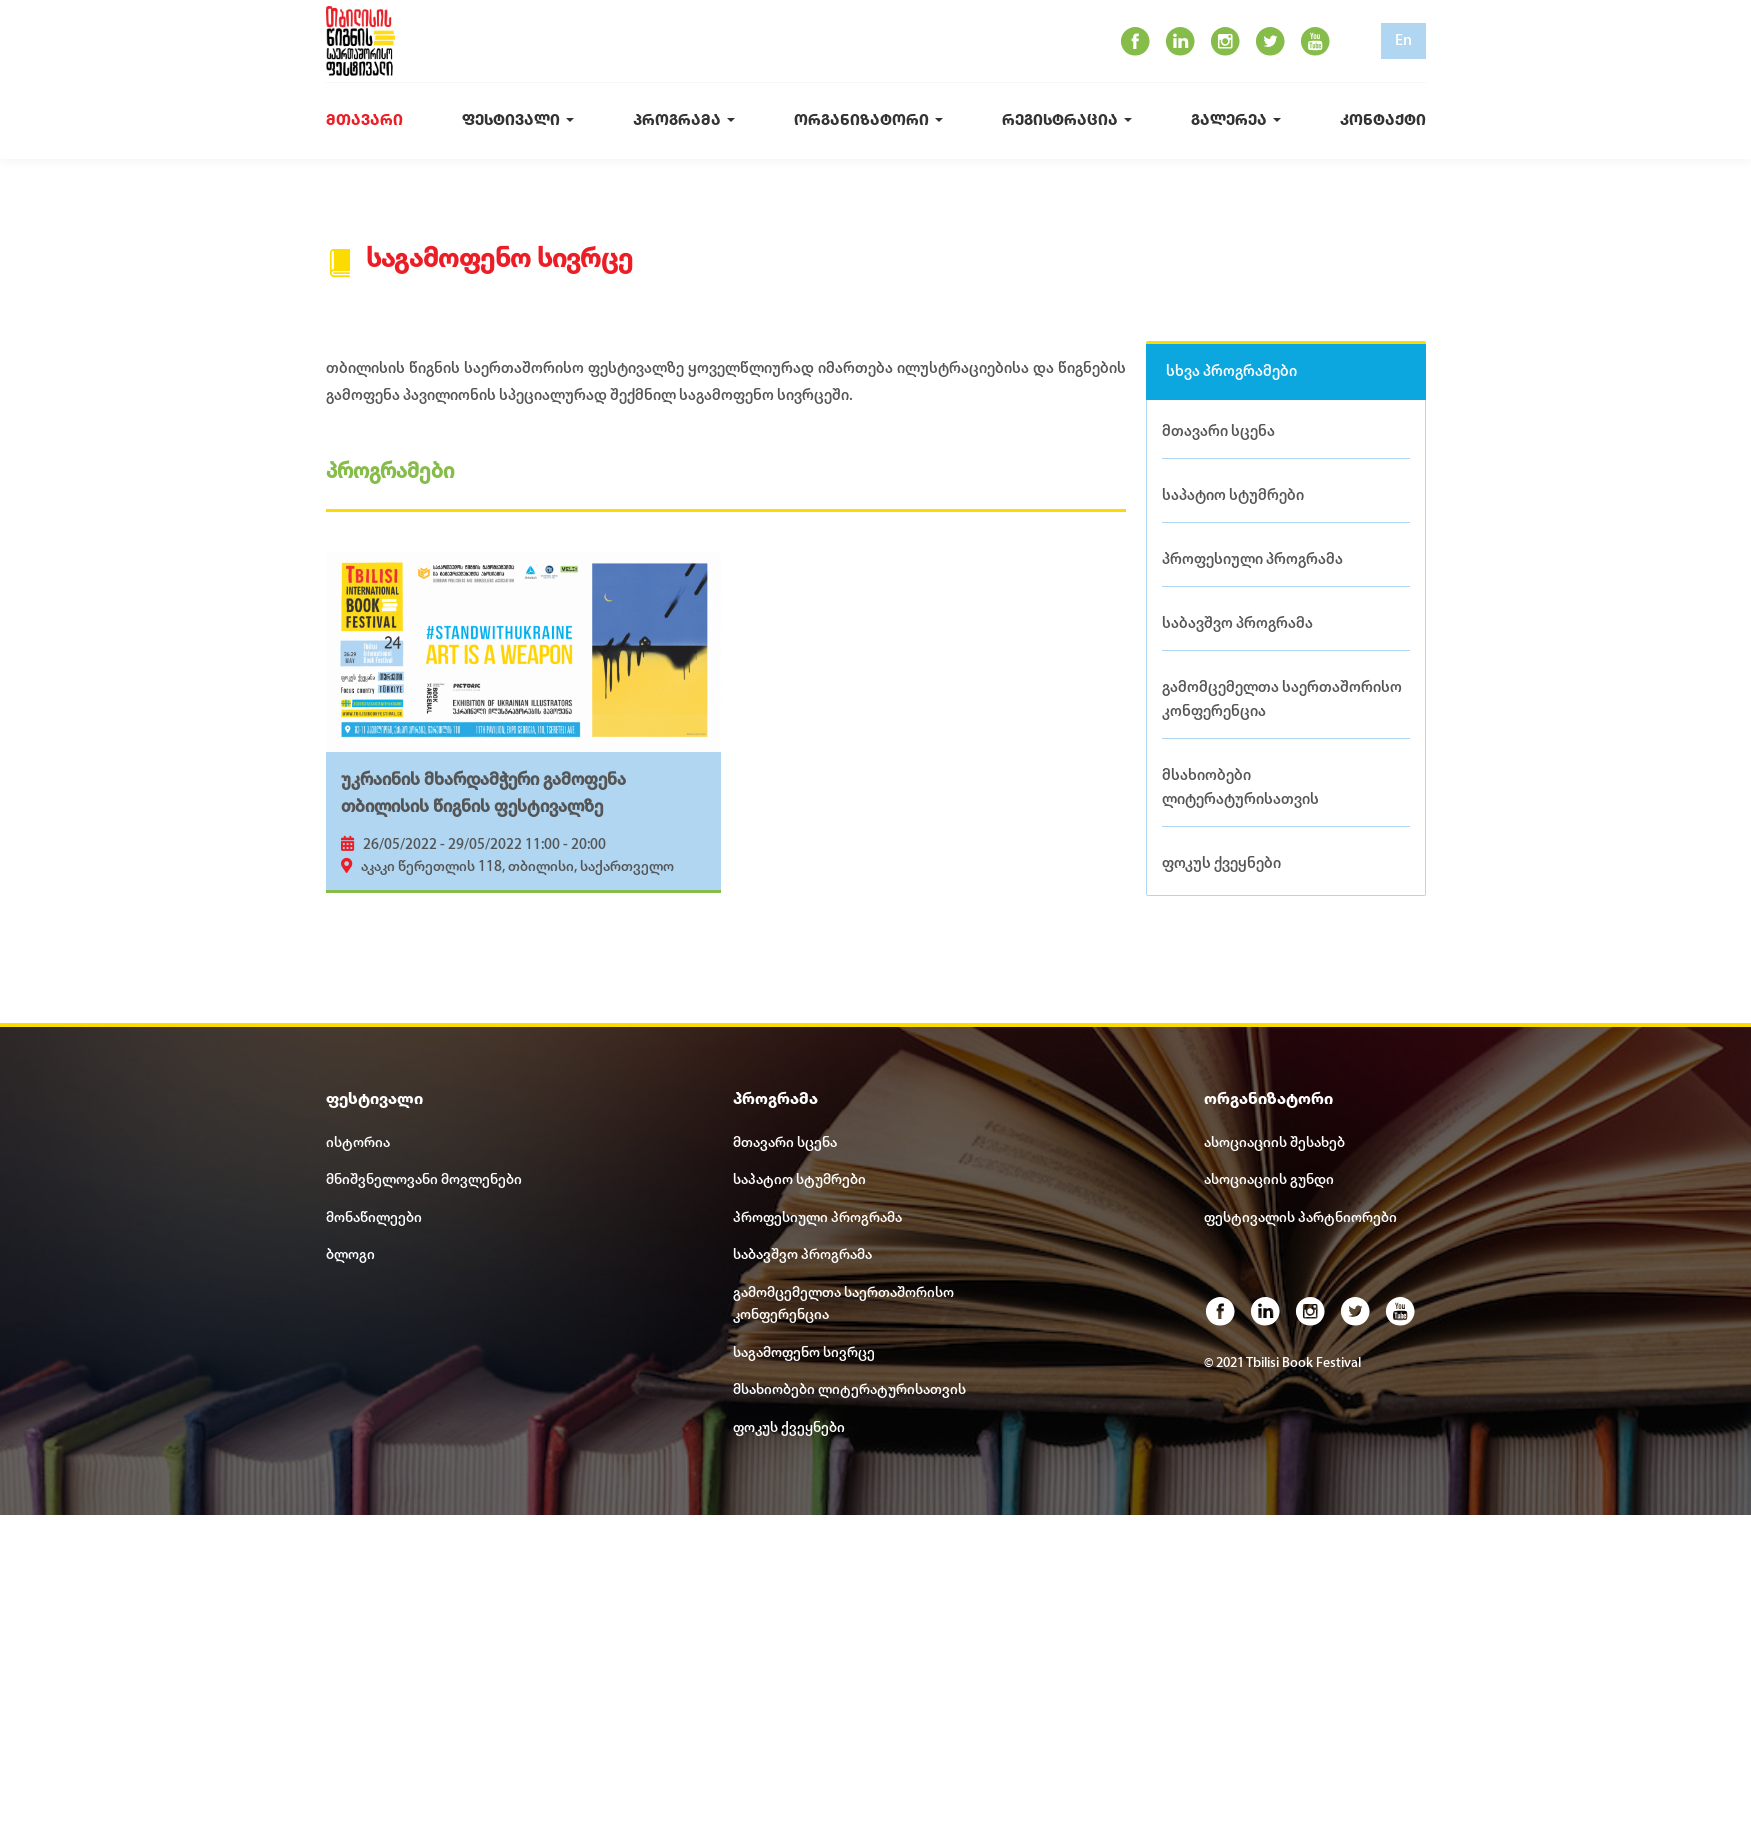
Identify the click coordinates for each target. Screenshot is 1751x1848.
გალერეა (1236, 122)
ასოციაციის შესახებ (1274, 1145)
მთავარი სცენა (1218, 432)
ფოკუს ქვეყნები (1221, 865)
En (1403, 41)
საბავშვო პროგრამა (1237, 625)
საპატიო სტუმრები (1233, 496)
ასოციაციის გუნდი (1269, 1182)
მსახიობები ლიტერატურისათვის (1240, 789)
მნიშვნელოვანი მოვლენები (424, 1182)
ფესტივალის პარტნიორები (1300, 1220)
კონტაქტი (1383, 122)
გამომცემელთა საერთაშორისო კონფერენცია (1282, 701)
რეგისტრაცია (1067, 122)
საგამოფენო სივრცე (804, 1355)
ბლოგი (350, 1257)
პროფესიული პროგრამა (1252, 560)
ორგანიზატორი (868, 122)
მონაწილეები (374, 1220)
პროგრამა (684, 122)
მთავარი (364, 122)
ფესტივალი (518, 122)
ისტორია (358, 1145)
